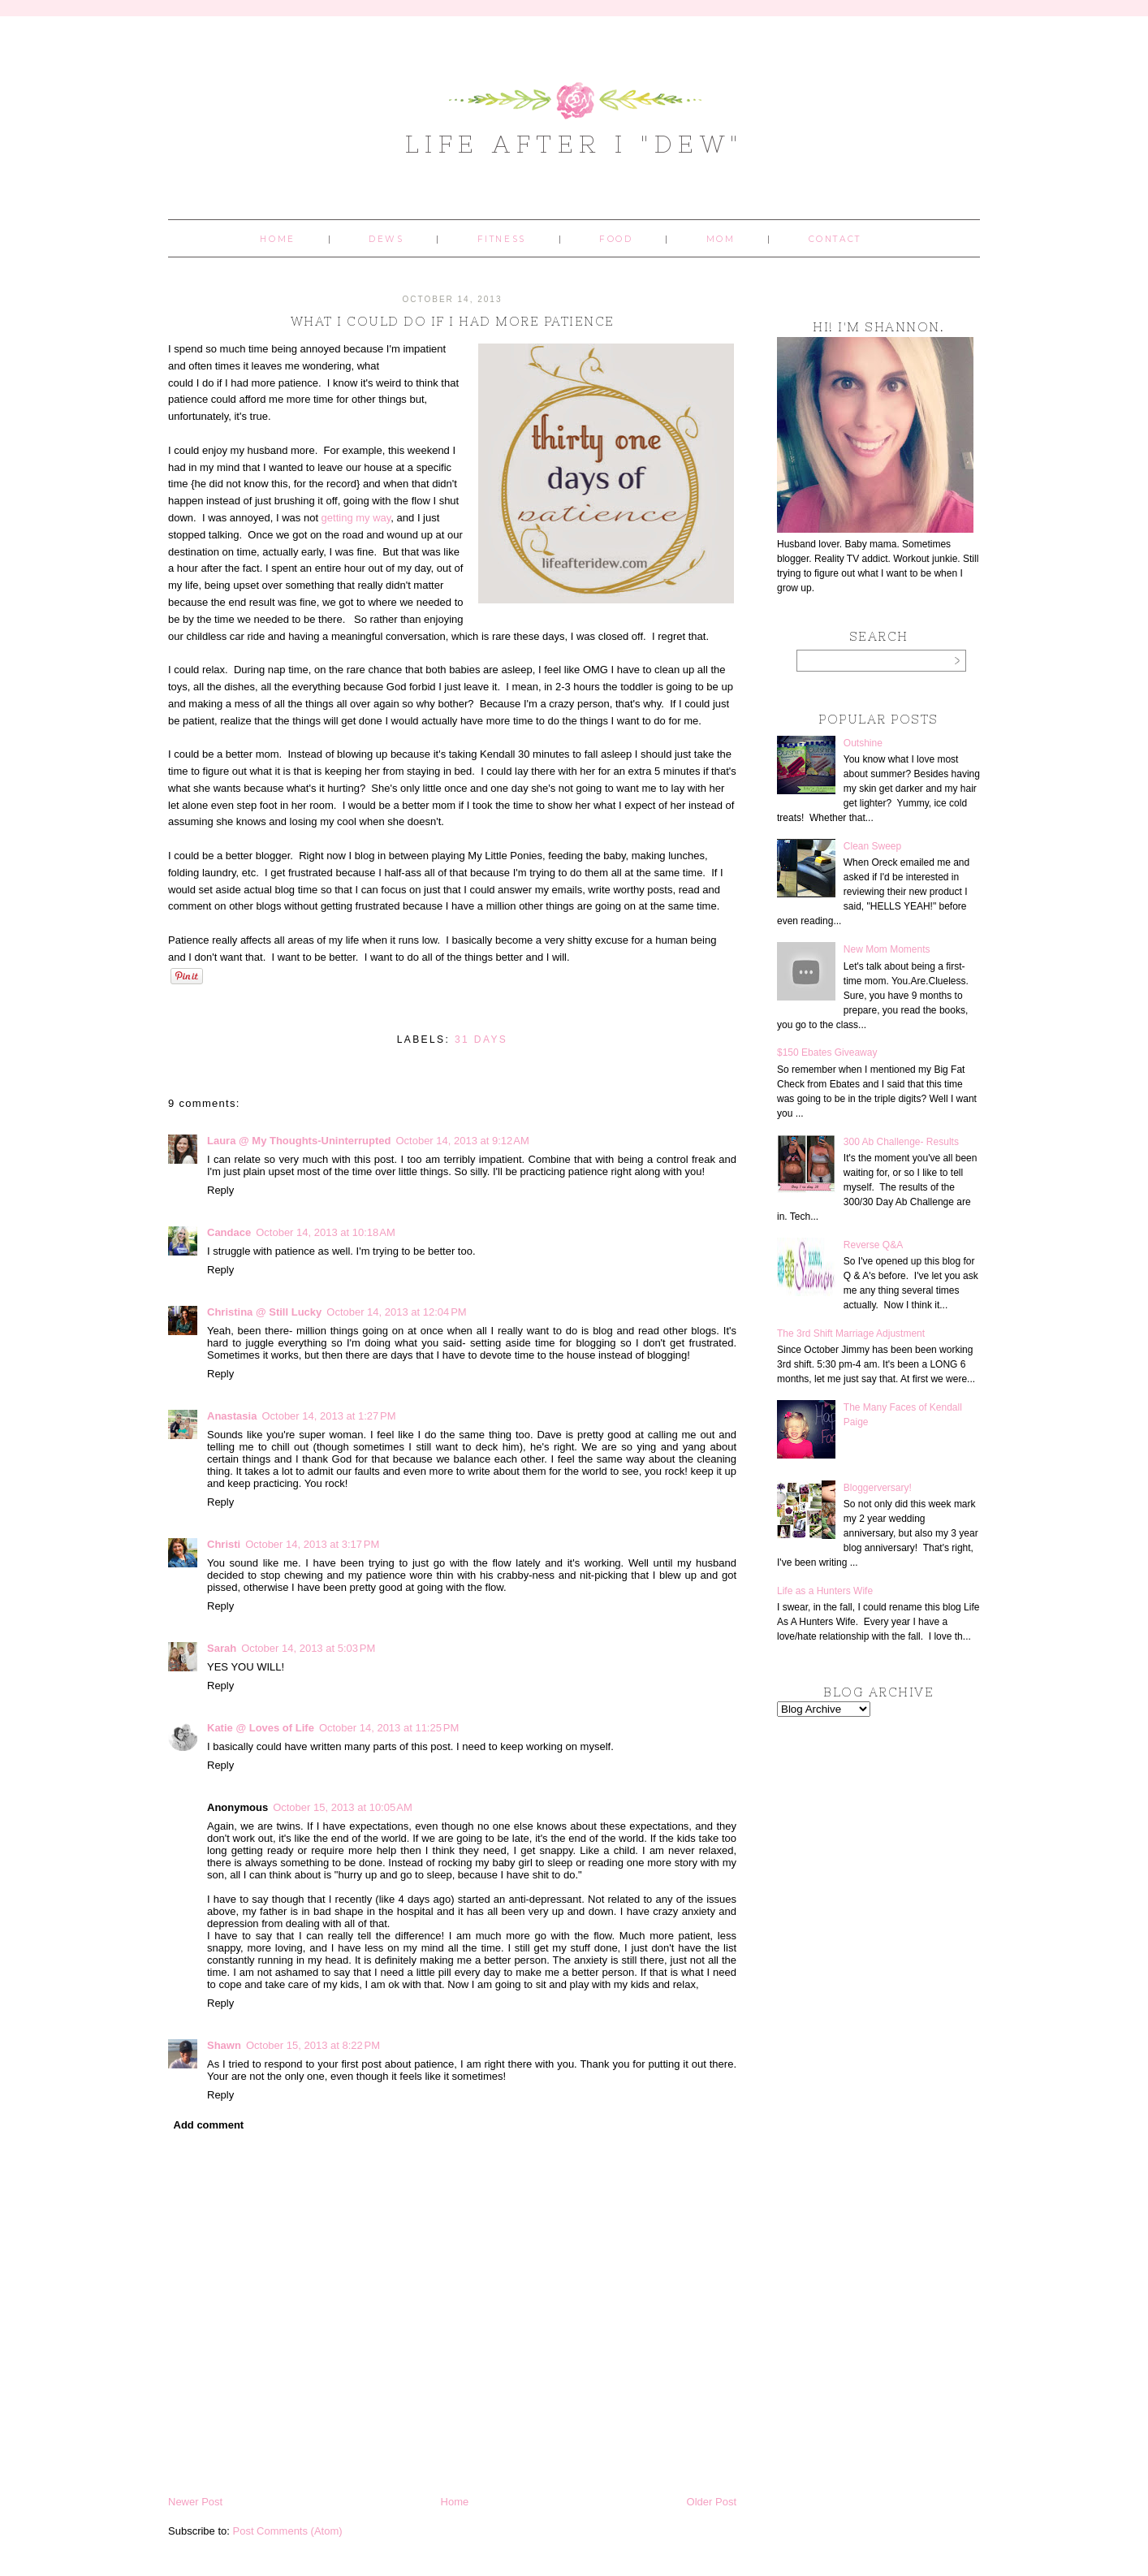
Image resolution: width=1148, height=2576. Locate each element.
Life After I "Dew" (574, 144)
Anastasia (232, 1416)
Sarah (221, 1648)
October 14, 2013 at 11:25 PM (389, 1728)
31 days (481, 1039)
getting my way (354, 518)
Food (615, 239)
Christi (223, 1544)
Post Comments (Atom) (288, 2531)
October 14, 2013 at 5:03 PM (308, 1648)
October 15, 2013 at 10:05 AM (342, 1807)
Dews (386, 239)
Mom (721, 239)
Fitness (501, 239)
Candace (229, 1232)
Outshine (863, 743)
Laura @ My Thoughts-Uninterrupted (299, 1141)
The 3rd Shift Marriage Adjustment (851, 1333)
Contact (835, 239)
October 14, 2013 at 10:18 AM (325, 1232)
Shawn (224, 2045)
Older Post (711, 2502)
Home (277, 239)
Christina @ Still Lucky (264, 1312)
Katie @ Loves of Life (260, 1728)
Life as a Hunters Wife (825, 1591)
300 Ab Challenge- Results (901, 1142)
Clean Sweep (872, 846)
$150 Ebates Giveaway (827, 1052)
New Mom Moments (887, 949)
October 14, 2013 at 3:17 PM (312, 1544)
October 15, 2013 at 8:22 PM (313, 2045)
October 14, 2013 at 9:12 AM (462, 1141)
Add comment (209, 2125)
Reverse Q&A (873, 1245)
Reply (220, 1190)
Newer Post (195, 2502)
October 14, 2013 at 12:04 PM (396, 1312)
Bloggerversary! (878, 1487)
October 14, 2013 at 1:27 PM (328, 1416)
